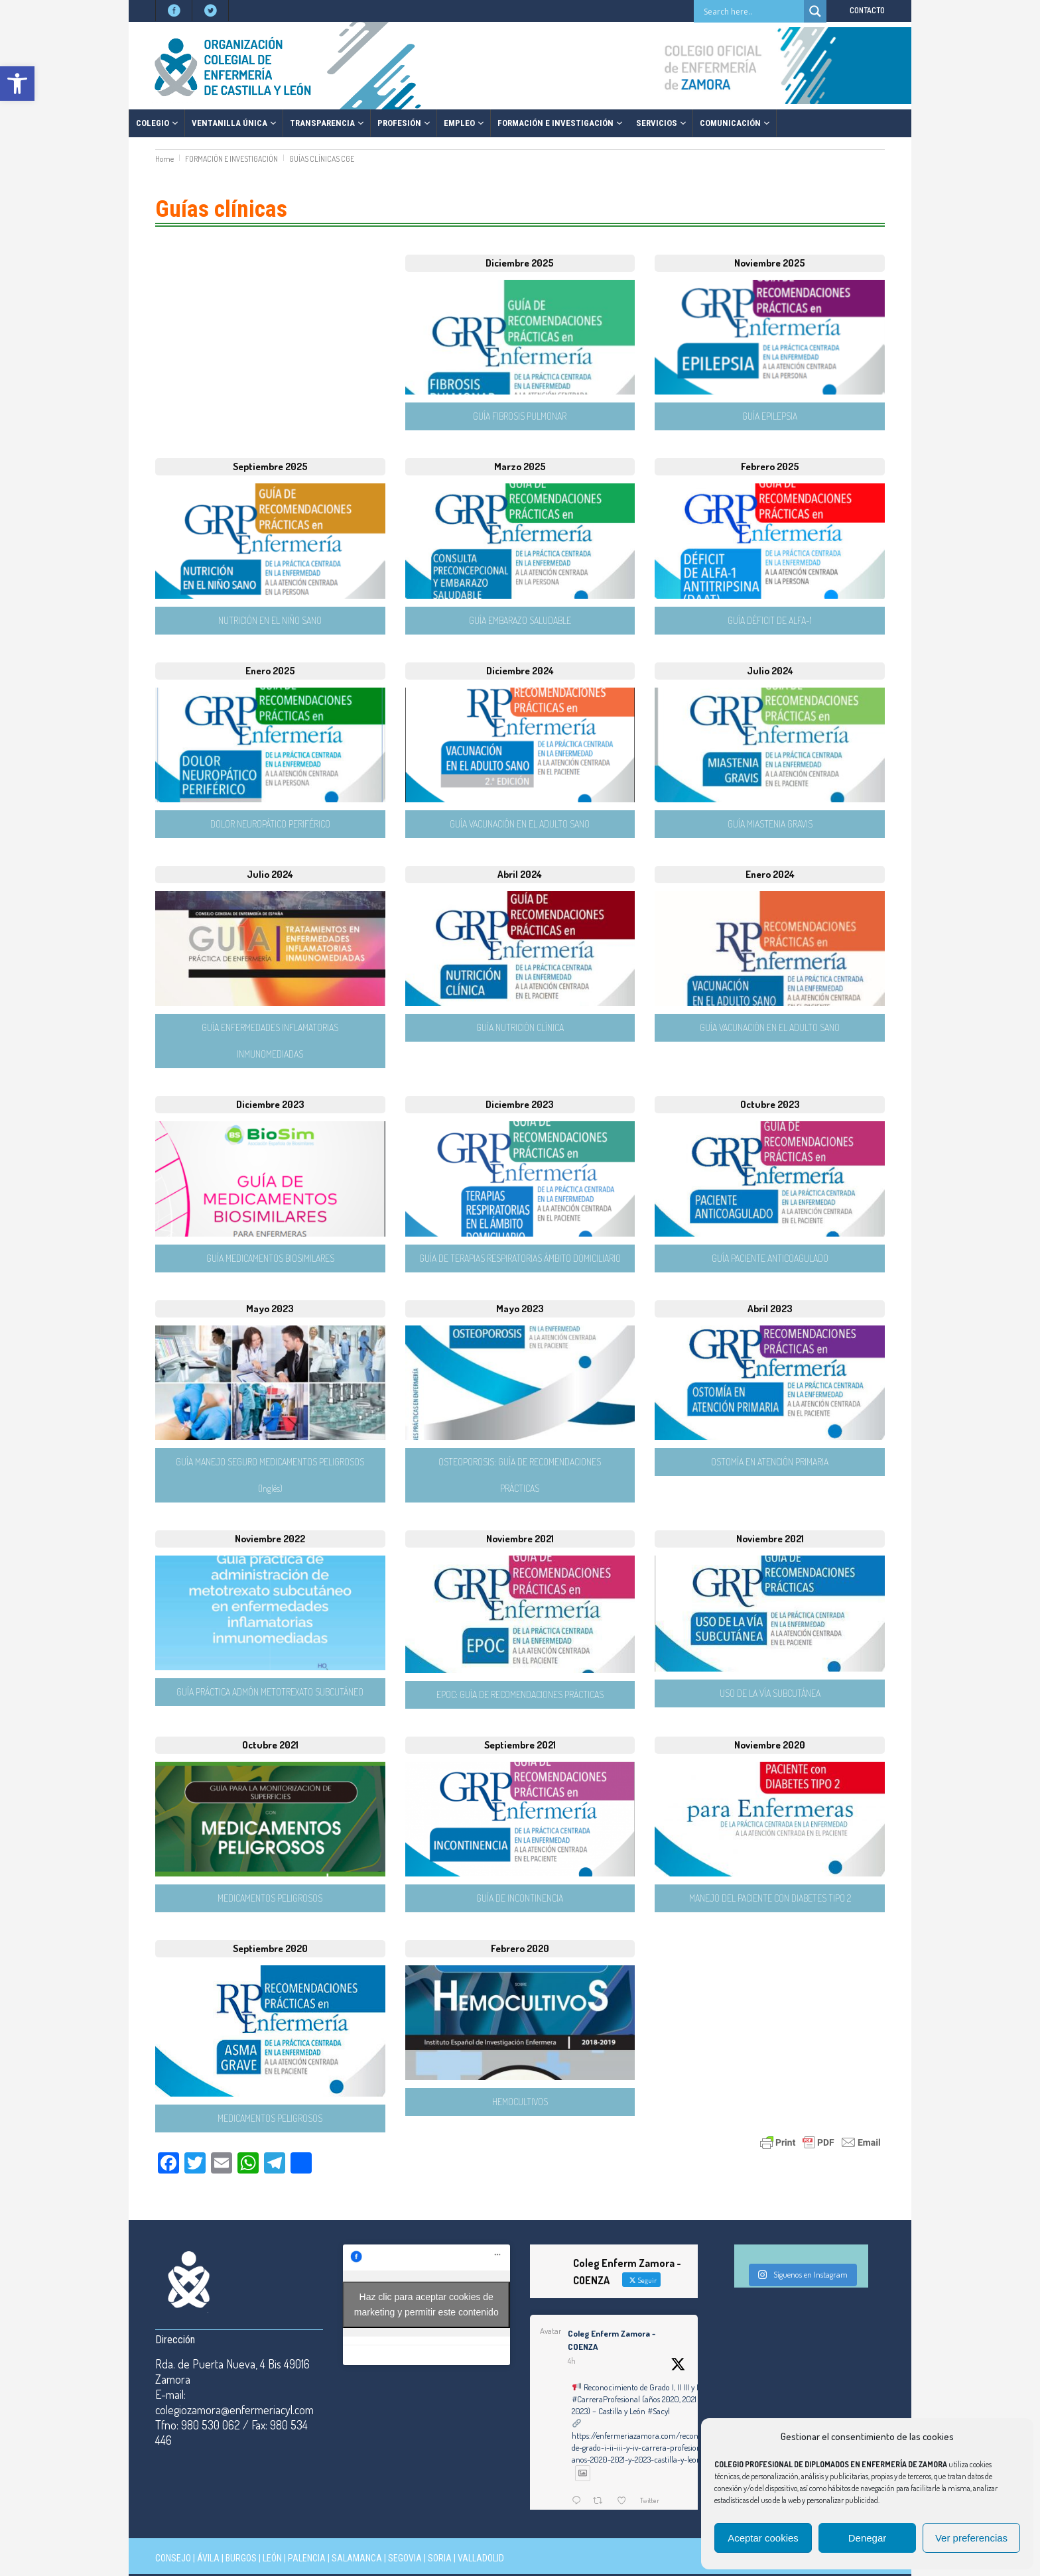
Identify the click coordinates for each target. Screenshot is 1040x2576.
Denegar (867, 2538)
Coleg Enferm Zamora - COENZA (611, 2340)
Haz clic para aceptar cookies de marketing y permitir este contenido (426, 2304)
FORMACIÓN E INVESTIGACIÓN (231, 159)
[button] (17, 83)
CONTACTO (867, 10)
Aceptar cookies (763, 2538)
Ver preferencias (971, 2538)
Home (164, 159)
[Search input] (752, 11)
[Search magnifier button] (815, 11)
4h (572, 2361)
